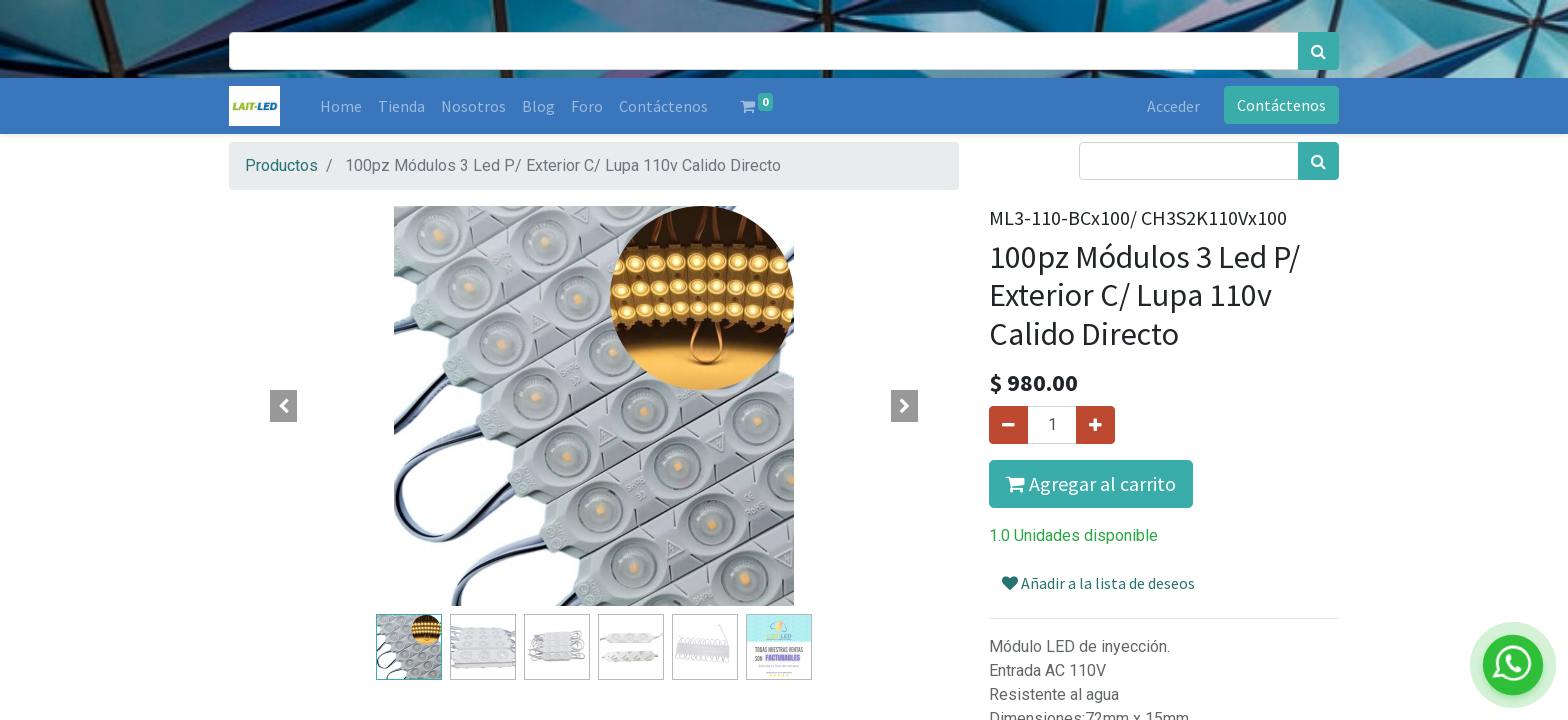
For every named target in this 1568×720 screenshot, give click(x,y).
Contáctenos (1281, 105)
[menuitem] (341, 106)
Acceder (1173, 106)
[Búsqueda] (1318, 51)
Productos (281, 165)
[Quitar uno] (1008, 425)
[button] (284, 406)
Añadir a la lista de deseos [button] (1098, 583)
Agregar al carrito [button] (1091, 483)
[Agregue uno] (1095, 425)
